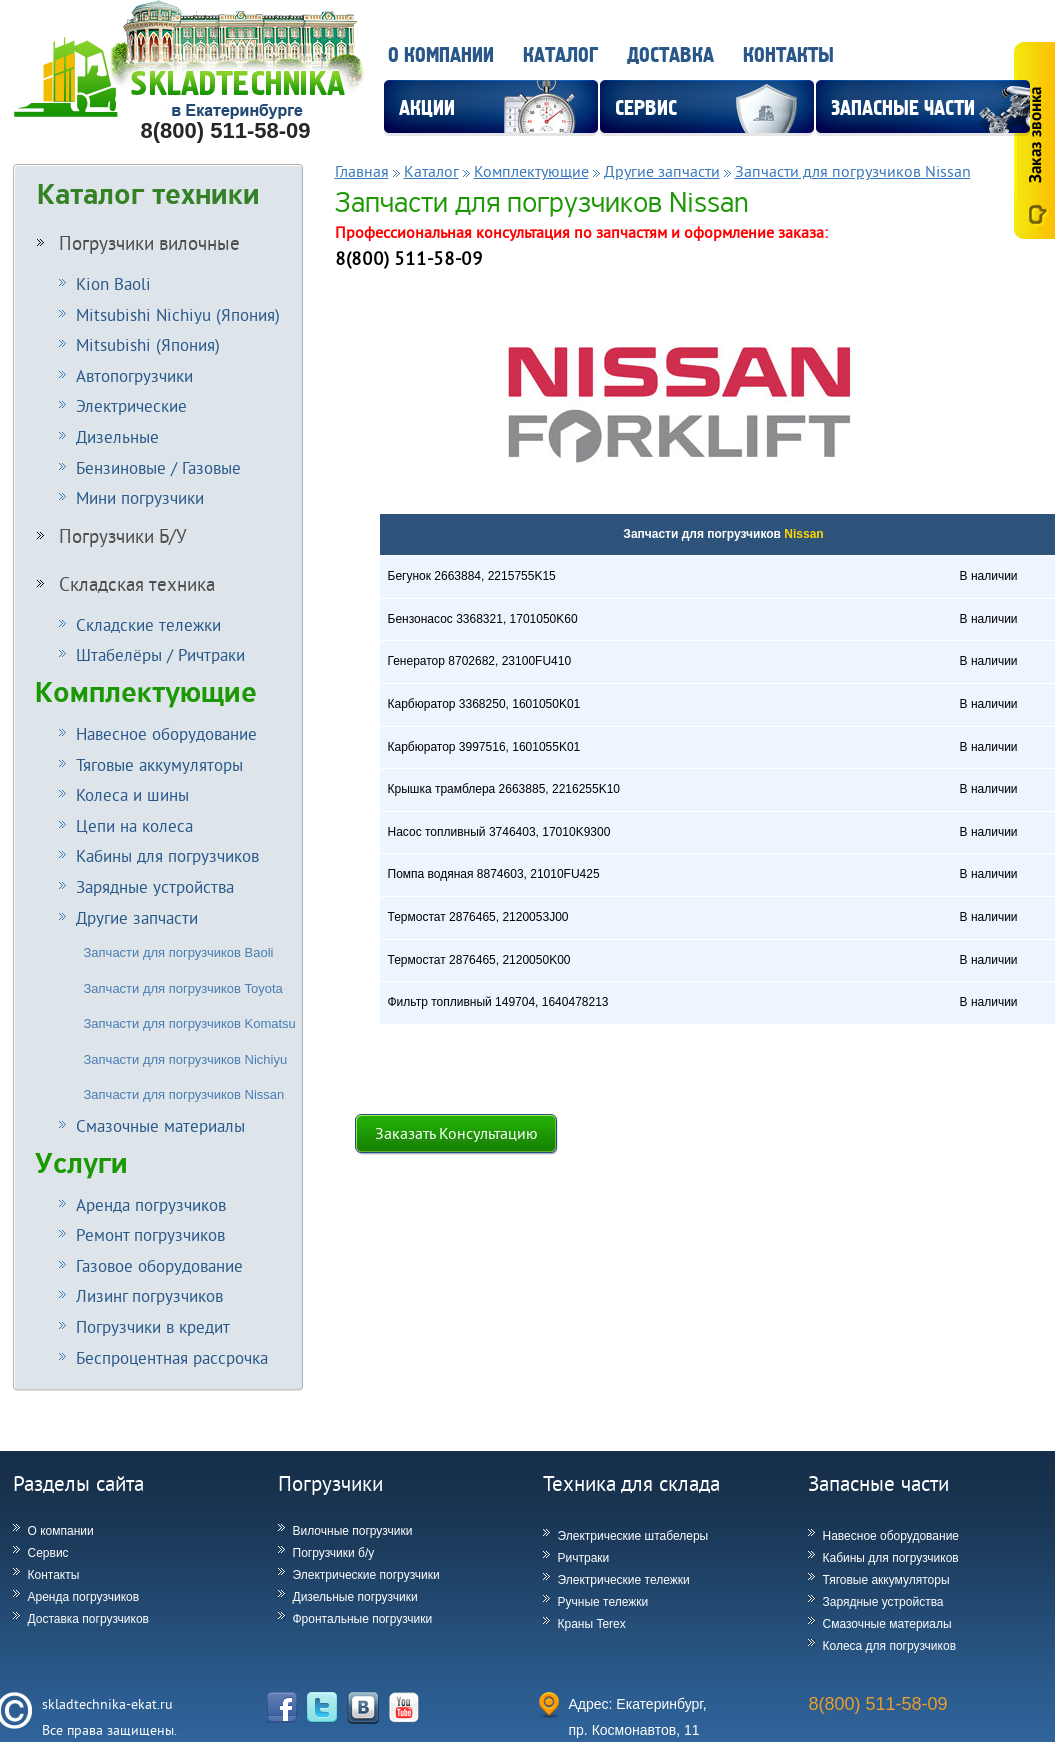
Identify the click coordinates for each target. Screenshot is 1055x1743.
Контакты (788, 55)
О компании (441, 55)
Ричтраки (584, 1558)
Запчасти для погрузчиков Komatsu (190, 1023)
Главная (362, 171)
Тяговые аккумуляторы (886, 1580)
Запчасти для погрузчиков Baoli (179, 952)
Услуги (81, 1164)
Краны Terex (592, 1624)
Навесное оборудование (891, 1536)
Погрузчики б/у (334, 1553)
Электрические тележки (624, 1580)
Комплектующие (146, 693)
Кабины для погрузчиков (891, 1558)
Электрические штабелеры (633, 1536)
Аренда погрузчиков (84, 1597)
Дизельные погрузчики (355, 1597)
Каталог (560, 55)
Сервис (48, 1553)
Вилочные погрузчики (353, 1531)
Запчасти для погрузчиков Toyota (183, 988)
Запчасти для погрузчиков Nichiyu (186, 1059)
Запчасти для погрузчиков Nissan (184, 1094)
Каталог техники (148, 195)
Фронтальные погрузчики (363, 1619)
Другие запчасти (662, 171)
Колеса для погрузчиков (890, 1646)
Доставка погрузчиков (88, 1619)
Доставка (670, 55)
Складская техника (126, 584)
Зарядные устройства (883, 1602)
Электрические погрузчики (366, 1575)
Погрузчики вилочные (138, 243)
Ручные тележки (603, 1602)
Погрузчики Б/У (112, 536)
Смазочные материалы (887, 1624)
